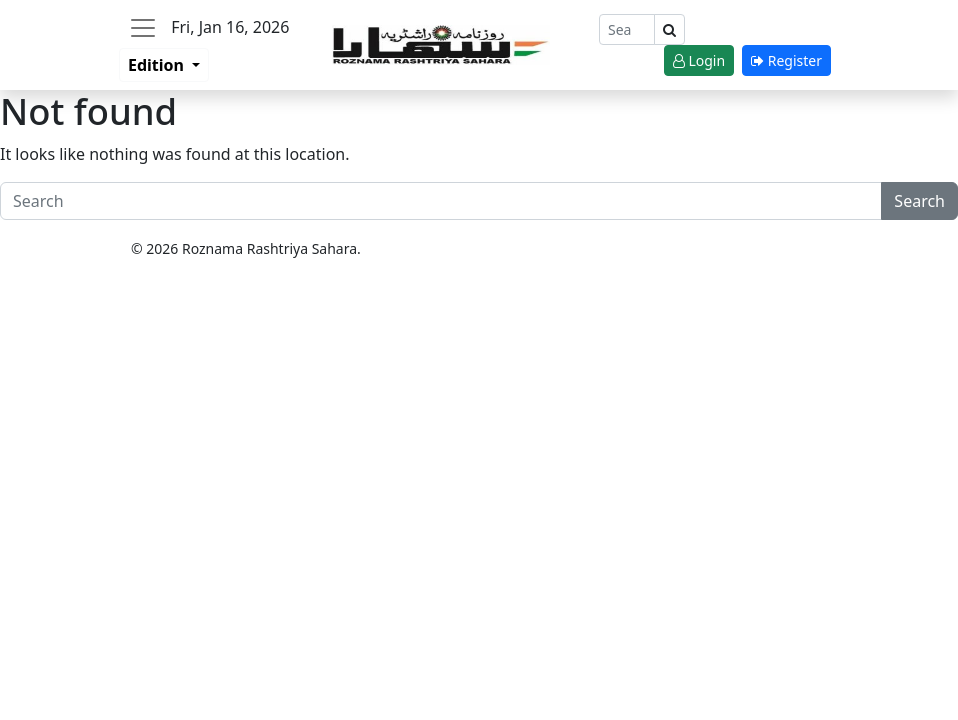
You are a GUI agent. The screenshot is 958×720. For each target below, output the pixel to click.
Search (919, 201)
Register (786, 60)
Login (699, 60)
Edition (158, 65)
